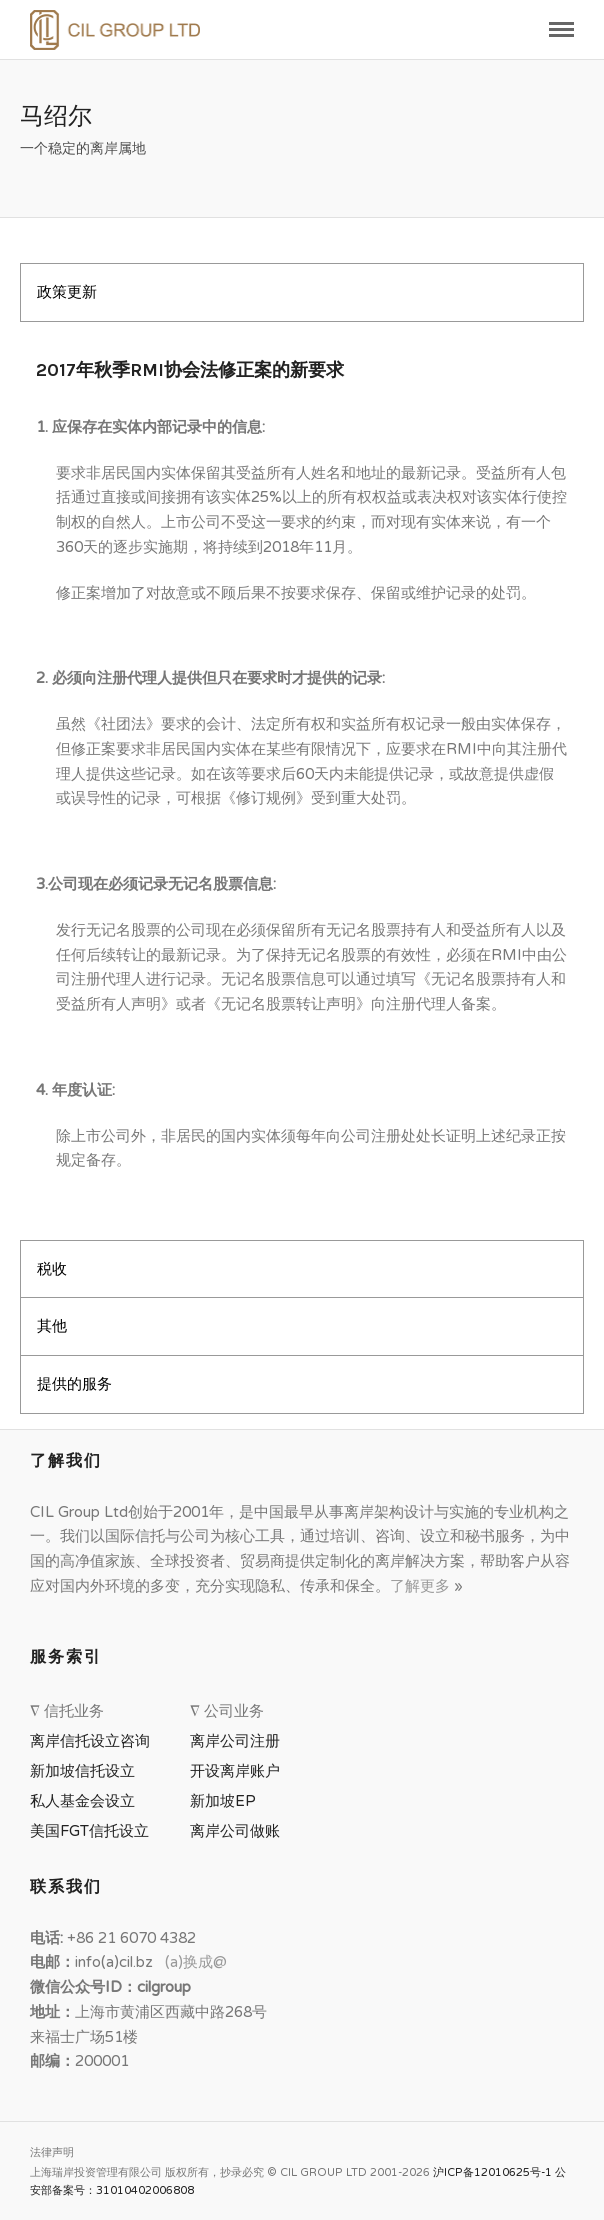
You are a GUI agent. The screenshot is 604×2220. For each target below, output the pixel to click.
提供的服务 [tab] (74, 1384)
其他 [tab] (52, 1326)
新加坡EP (223, 1801)
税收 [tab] (52, 1269)
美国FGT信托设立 (93, 1831)
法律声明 (52, 2152)
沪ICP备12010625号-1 (492, 2172)
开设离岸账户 (235, 1771)
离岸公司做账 (235, 1831)
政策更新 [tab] (67, 292)
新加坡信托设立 (86, 1771)
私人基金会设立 (82, 1801)
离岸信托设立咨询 (94, 1741)
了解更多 (422, 1586)
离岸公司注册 (239, 1741)
